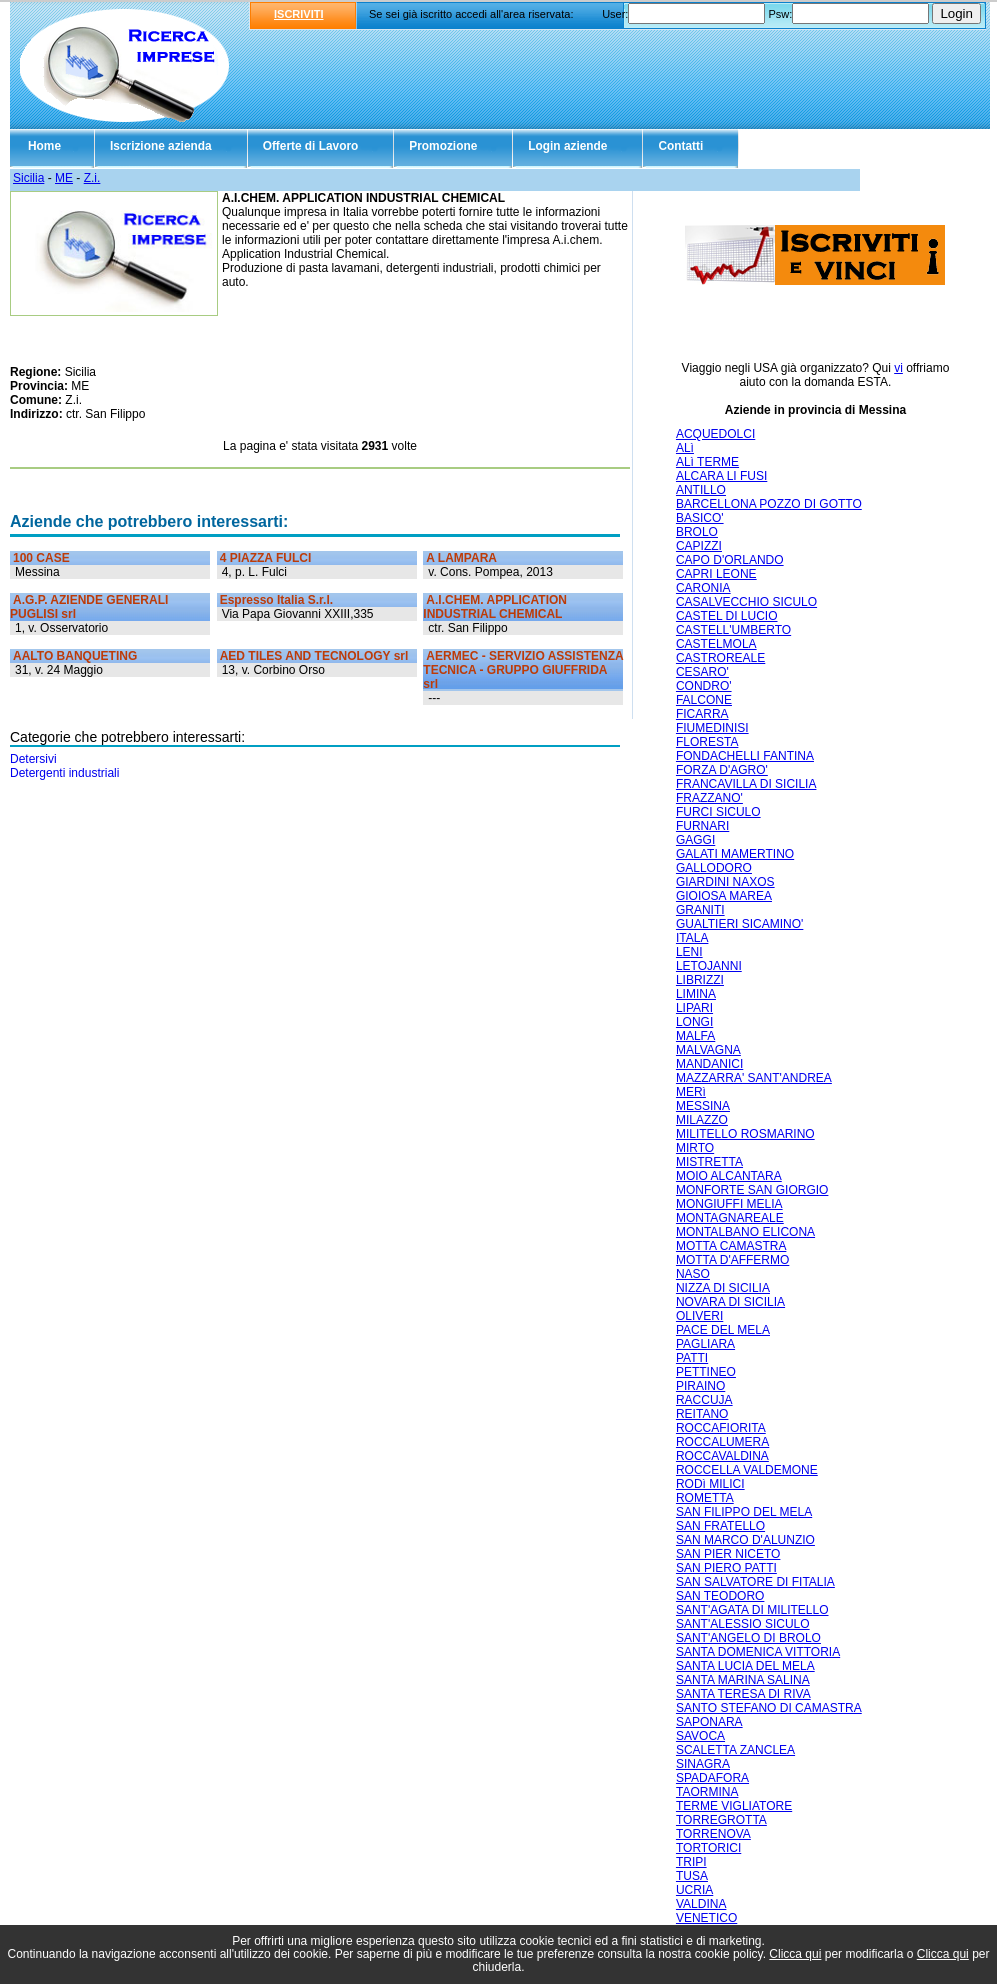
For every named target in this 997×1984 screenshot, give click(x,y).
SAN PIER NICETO (728, 1554)
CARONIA (703, 588)
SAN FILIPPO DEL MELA (744, 1512)
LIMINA (696, 994)
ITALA (692, 938)
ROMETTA (705, 1498)
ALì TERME (707, 462)
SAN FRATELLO (720, 1526)
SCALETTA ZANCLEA (735, 1750)
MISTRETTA (709, 1162)
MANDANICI (709, 1064)
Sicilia (28, 178)
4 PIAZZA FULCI (266, 558)
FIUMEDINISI (712, 728)
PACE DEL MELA (723, 1330)
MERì (691, 1092)
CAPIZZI (699, 546)
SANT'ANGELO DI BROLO (748, 1638)
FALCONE (704, 700)
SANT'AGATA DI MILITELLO (752, 1610)
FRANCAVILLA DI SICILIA (746, 784)
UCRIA (694, 1890)
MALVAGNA (708, 1050)
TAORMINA (707, 1792)
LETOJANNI (709, 966)
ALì (685, 448)
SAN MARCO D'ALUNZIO (745, 1540)
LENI (689, 952)
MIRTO (695, 1148)
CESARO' (702, 672)
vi (898, 368)
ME (64, 178)
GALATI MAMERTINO (735, 854)
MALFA (695, 1036)
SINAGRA (703, 1764)
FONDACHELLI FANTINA (745, 756)
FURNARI (702, 826)
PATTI (692, 1358)
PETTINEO (706, 1372)
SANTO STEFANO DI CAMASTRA (769, 1708)
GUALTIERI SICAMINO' (739, 924)
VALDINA (701, 1904)
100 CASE (41, 558)
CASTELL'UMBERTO (733, 630)
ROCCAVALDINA (722, 1456)
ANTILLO (701, 490)
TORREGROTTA (721, 1820)
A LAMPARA (461, 558)
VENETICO (706, 1918)
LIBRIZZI (700, 980)
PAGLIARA (705, 1344)
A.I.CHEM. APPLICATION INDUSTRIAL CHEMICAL (495, 607)
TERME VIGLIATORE (734, 1806)
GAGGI (695, 840)
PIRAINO (700, 1386)
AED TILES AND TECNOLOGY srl (314, 656)
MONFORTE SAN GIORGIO (752, 1190)
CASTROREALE (720, 658)
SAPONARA (709, 1722)
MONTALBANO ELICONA (745, 1232)
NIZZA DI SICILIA (723, 1288)
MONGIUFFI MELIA (729, 1204)
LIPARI (694, 1008)
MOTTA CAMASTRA (731, 1246)
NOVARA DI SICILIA (730, 1302)
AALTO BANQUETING (75, 656)
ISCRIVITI (299, 14)
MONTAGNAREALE (730, 1218)
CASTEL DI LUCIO (727, 616)
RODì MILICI (710, 1484)
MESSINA (703, 1106)
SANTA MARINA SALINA (743, 1680)
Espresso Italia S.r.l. (276, 600)
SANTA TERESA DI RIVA (743, 1694)
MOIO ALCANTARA (729, 1176)
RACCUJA (704, 1400)
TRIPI (691, 1862)
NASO (693, 1274)
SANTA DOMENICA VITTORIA (758, 1652)
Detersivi (33, 759)
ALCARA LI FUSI (721, 476)
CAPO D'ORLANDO (730, 560)
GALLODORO (714, 868)
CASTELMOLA (716, 644)
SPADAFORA (712, 1778)
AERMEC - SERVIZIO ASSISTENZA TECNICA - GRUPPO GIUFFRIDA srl (523, 670)
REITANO (702, 1414)
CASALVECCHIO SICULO (746, 602)
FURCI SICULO (718, 812)
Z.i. (92, 178)
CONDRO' (704, 686)
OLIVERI (699, 1316)
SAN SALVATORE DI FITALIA (755, 1582)
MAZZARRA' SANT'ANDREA (754, 1078)
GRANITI (700, 910)
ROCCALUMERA (722, 1442)
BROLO (697, 532)
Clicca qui (795, 1954)
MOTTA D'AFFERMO (732, 1260)
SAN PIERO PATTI (726, 1568)
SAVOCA (700, 1736)
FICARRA (702, 714)
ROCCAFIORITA (721, 1428)
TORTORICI (708, 1848)
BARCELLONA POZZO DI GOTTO (769, 504)
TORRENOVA (713, 1834)
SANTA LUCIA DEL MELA (745, 1666)
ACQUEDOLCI (715, 434)
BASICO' (700, 518)
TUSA (692, 1876)
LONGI (694, 1022)
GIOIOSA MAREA (724, 896)
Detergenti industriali (64, 773)
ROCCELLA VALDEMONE (747, 1470)
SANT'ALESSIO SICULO (743, 1624)
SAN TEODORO (720, 1596)
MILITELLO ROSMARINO (745, 1134)
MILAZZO (702, 1120)
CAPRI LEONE (716, 574)
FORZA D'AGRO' (722, 770)
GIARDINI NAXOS (725, 882)
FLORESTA (707, 742)
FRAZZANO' (709, 798)
